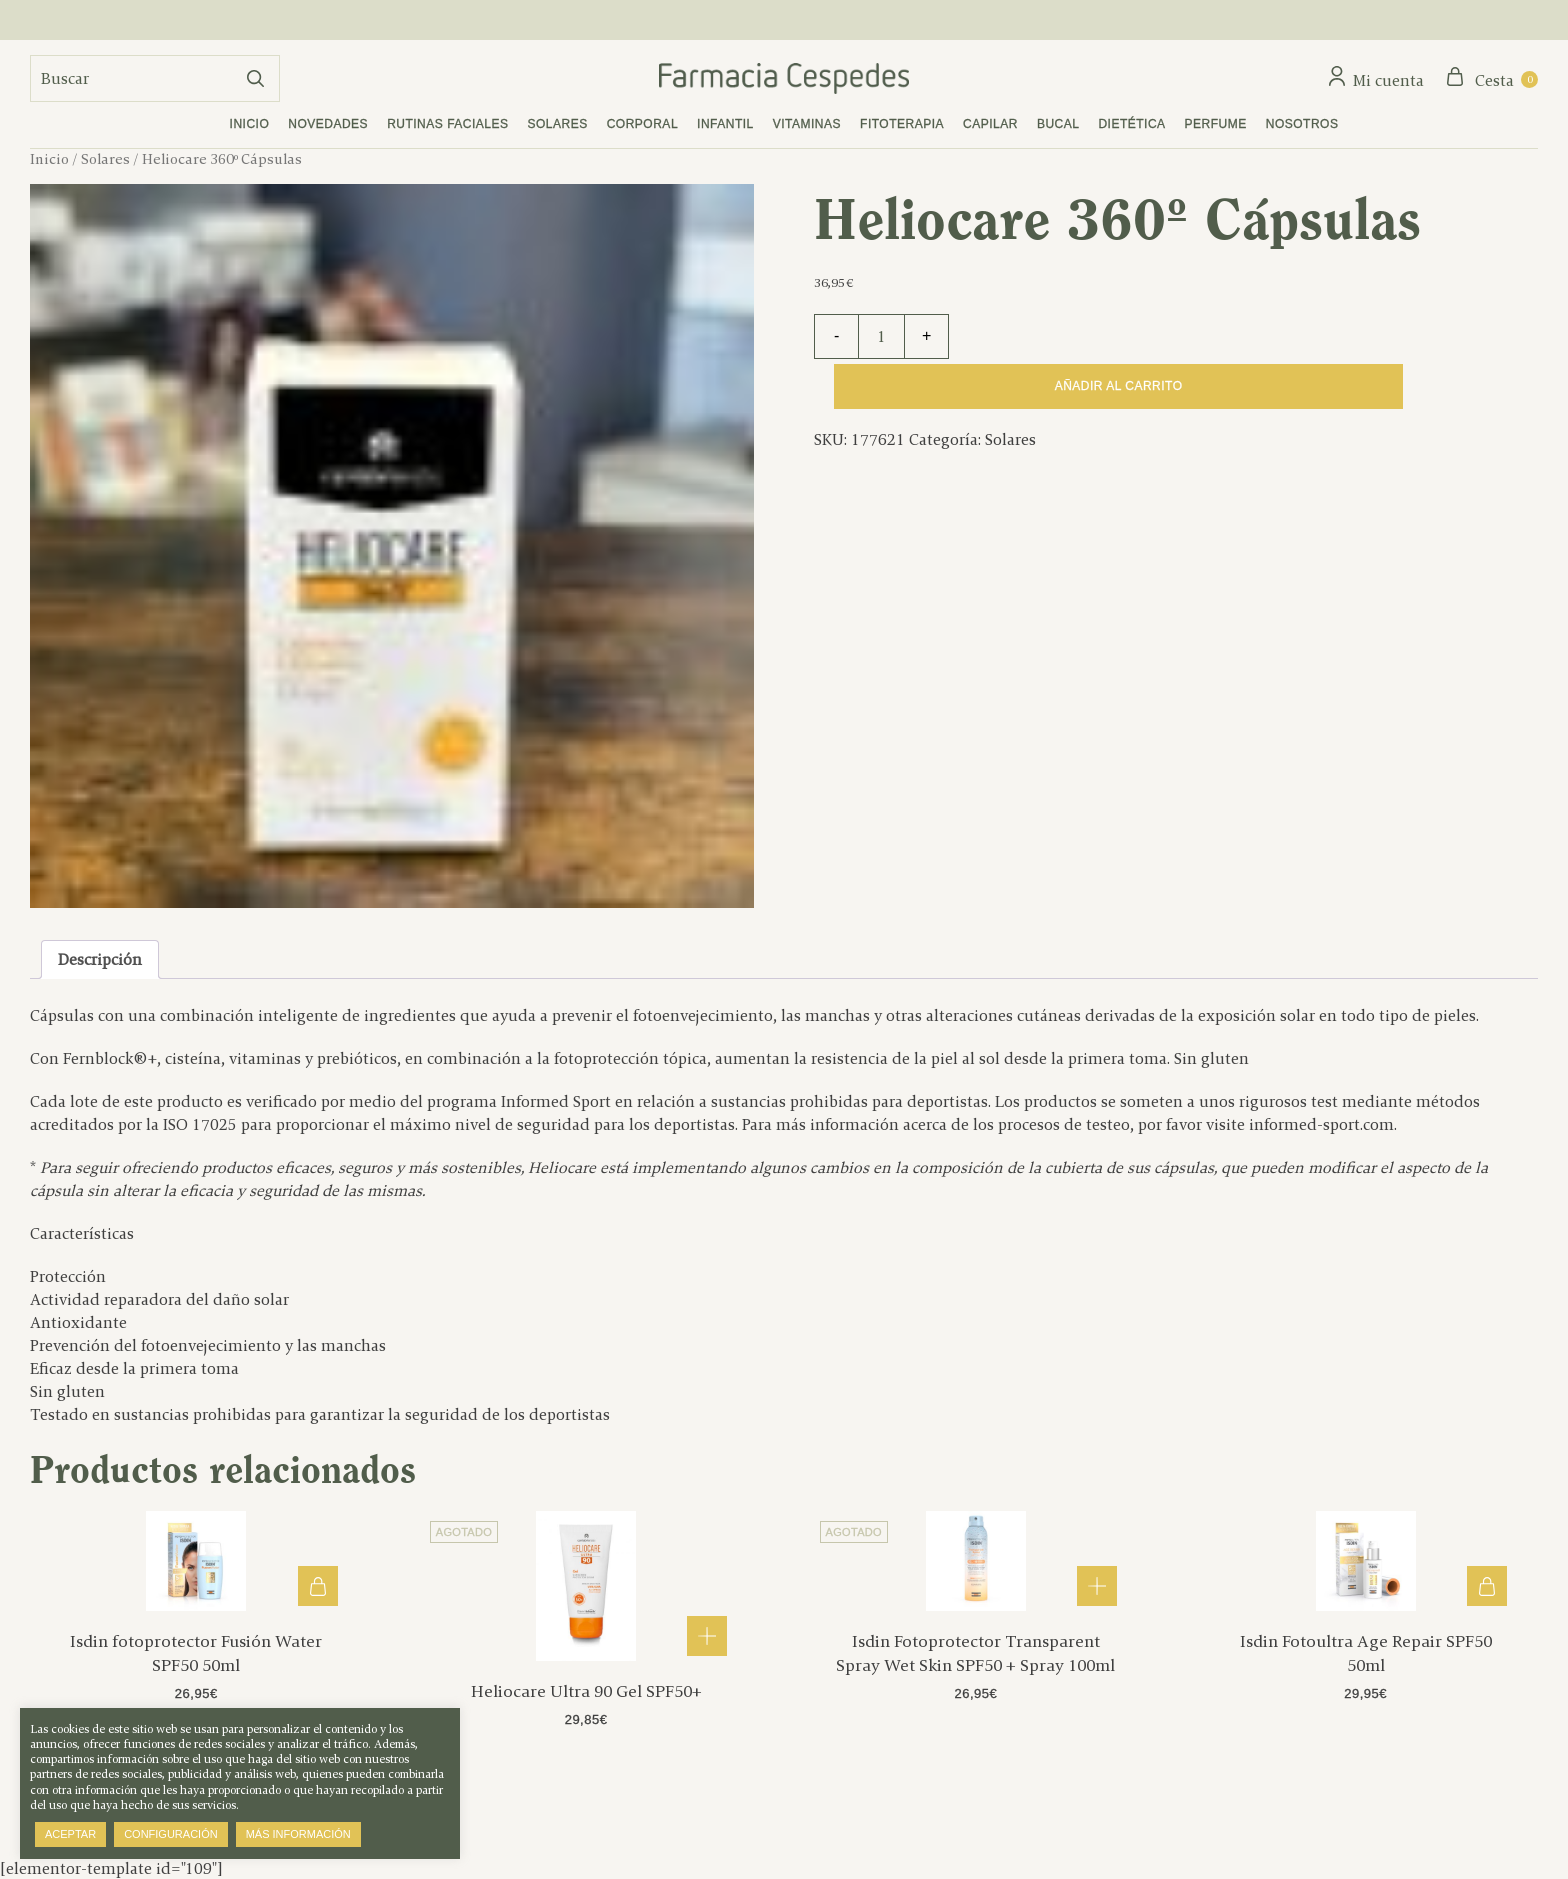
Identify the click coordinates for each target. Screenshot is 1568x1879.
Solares (558, 124)
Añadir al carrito (1119, 386)
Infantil (725, 124)
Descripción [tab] (100, 959)
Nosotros (1302, 124)
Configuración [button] (171, 1834)
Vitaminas (807, 124)
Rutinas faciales (447, 124)
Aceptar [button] (70, 1834)
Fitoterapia (902, 124)
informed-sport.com (1321, 1124)
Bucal (1058, 124)
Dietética (1131, 124)
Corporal (642, 124)
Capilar (990, 124)
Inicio (250, 124)
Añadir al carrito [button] (318, 1586)
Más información (298, 1834)
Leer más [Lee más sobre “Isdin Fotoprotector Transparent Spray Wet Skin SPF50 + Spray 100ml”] (1097, 1586)
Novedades (328, 124)
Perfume (1216, 124)
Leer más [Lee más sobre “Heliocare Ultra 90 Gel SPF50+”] (707, 1636)
